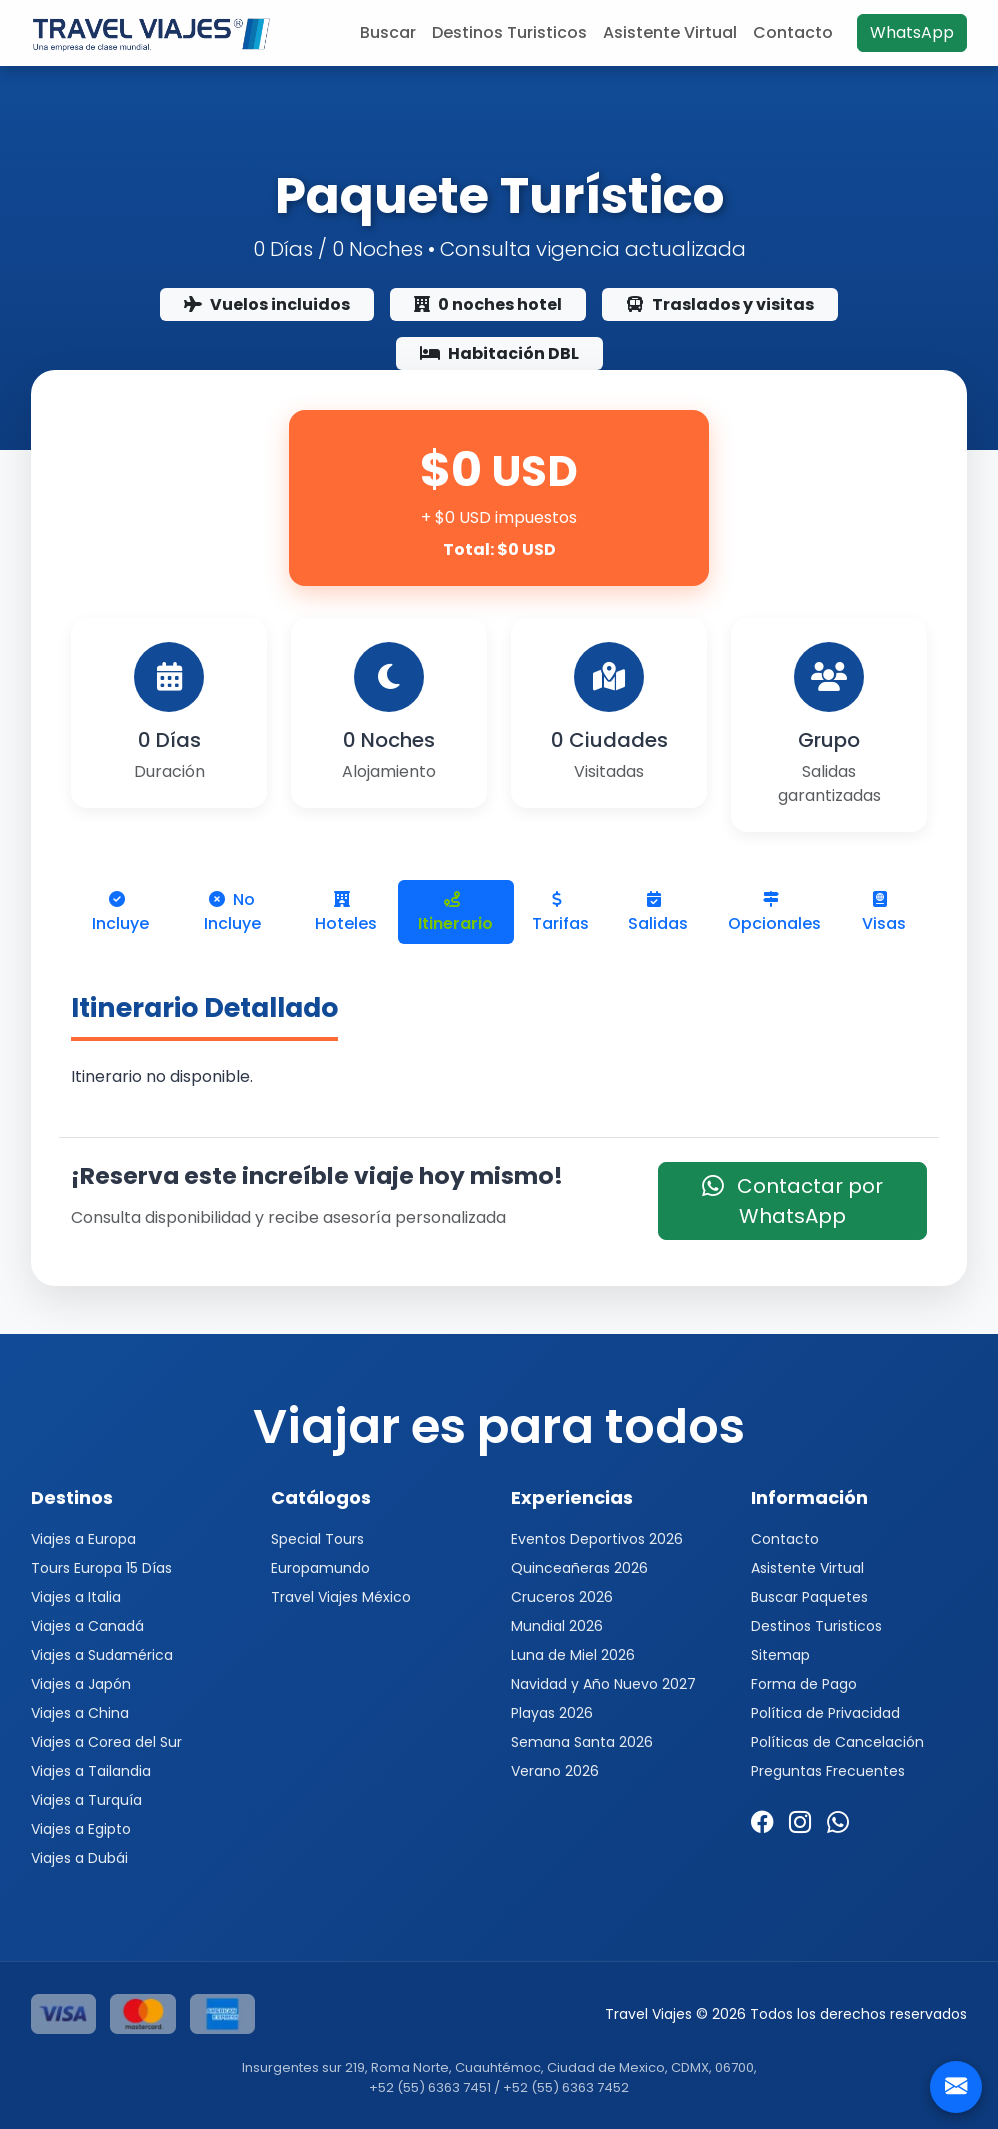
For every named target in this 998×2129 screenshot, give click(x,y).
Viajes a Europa (83, 1539)
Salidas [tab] (658, 913)
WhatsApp (912, 32)
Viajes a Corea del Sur (106, 1742)
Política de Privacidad (825, 1713)
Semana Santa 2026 (582, 1742)
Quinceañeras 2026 (579, 1568)
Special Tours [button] (317, 1539)
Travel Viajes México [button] (341, 1597)
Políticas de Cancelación (837, 1742)
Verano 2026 (555, 1771)
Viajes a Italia (76, 1597)
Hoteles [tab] (346, 913)
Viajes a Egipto (81, 1829)
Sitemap (780, 1655)
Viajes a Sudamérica (102, 1655)
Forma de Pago (804, 1684)
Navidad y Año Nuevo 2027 (603, 1684)
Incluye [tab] (120, 913)
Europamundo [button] (320, 1568)
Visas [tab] (884, 913)
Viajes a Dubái (79, 1858)
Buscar (388, 32)
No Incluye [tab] (232, 911)
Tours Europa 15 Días (101, 1568)
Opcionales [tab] (774, 913)
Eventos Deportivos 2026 (597, 1539)
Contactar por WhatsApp (792, 1201)
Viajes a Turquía (86, 1800)
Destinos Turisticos (509, 32)
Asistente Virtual (670, 32)
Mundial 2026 (557, 1626)
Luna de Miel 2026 (573, 1655)
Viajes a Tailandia (91, 1771)
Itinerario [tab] (455, 913)
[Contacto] (956, 2087)
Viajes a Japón (81, 1684)
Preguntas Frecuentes (828, 1771)
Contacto (793, 32)
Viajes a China (80, 1713)
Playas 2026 (552, 1713)
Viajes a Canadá (87, 1626)
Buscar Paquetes (809, 1597)
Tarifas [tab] (560, 913)
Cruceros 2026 (562, 1597)
